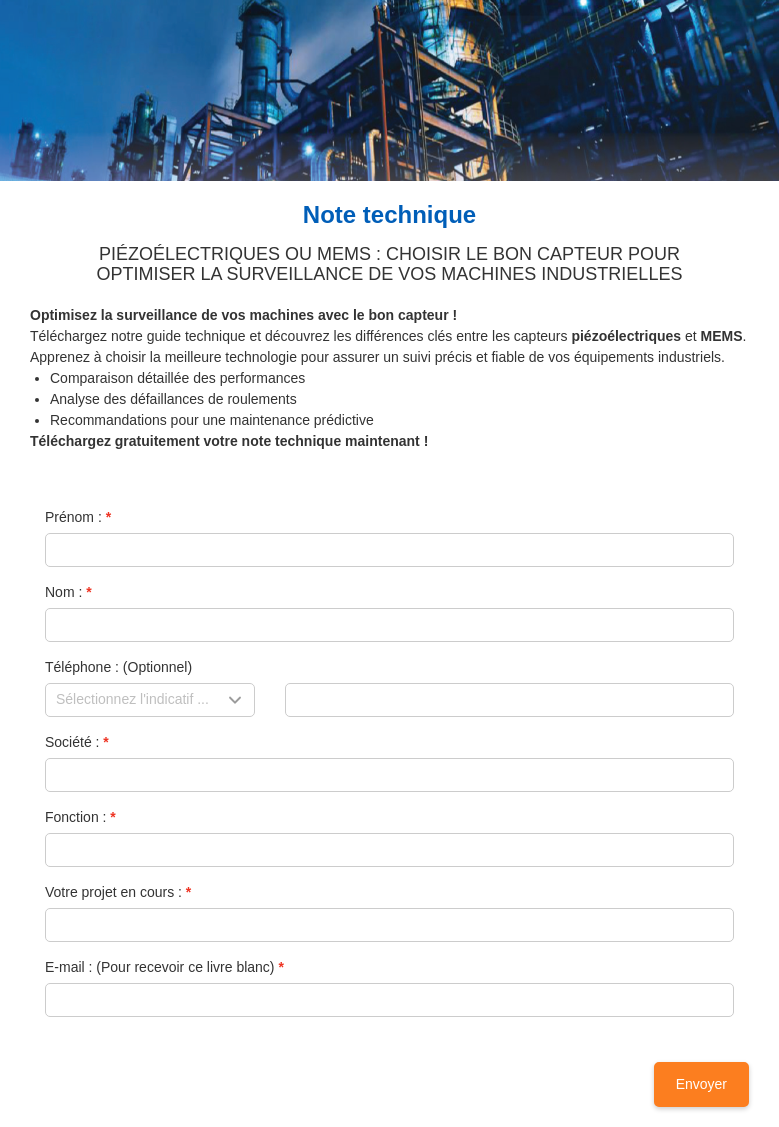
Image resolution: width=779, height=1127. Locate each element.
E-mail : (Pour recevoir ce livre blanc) (160, 967)
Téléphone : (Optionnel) (118, 667)
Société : (72, 742)
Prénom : (73, 517)
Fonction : (75, 817)
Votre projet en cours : (113, 892)
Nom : (63, 592)
